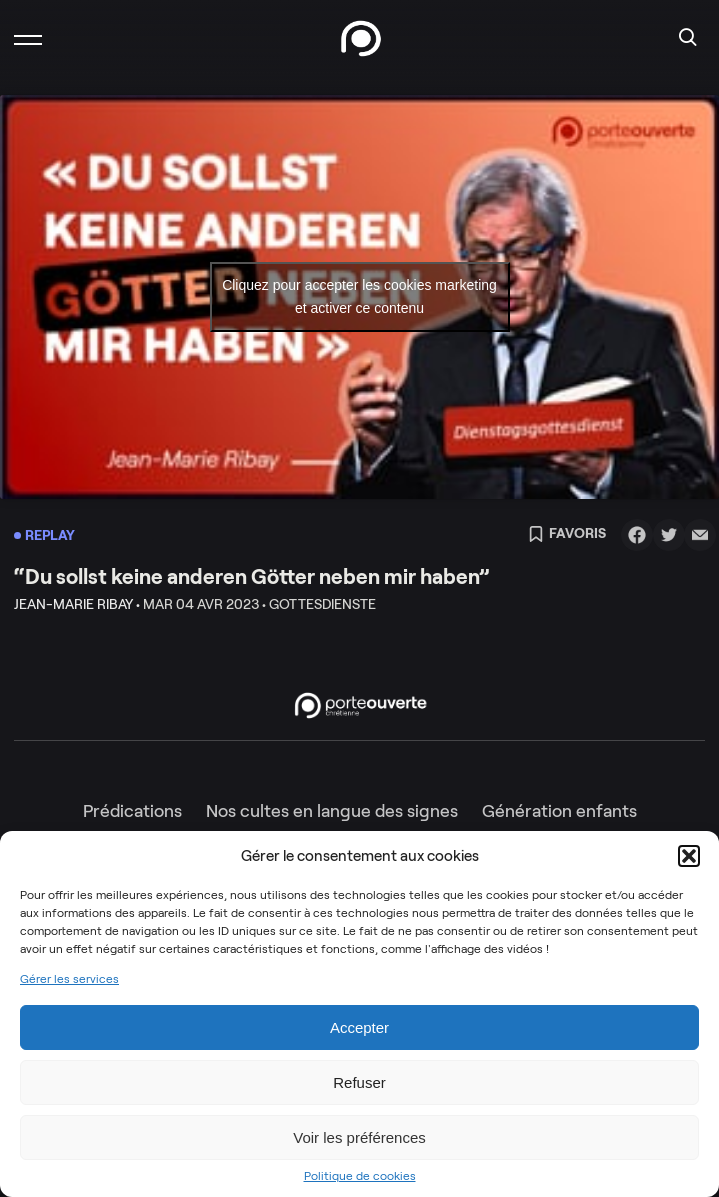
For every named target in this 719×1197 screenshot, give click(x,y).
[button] (689, 856)
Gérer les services (69, 979)
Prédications (132, 811)
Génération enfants (559, 811)
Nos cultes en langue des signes (332, 811)
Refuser (359, 1082)
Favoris (567, 535)
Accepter (359, 1027)
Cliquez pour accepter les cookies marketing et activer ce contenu (359, 296)
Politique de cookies (360, 1176)
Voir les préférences (359, 1137)
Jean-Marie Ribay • (77, 604)
